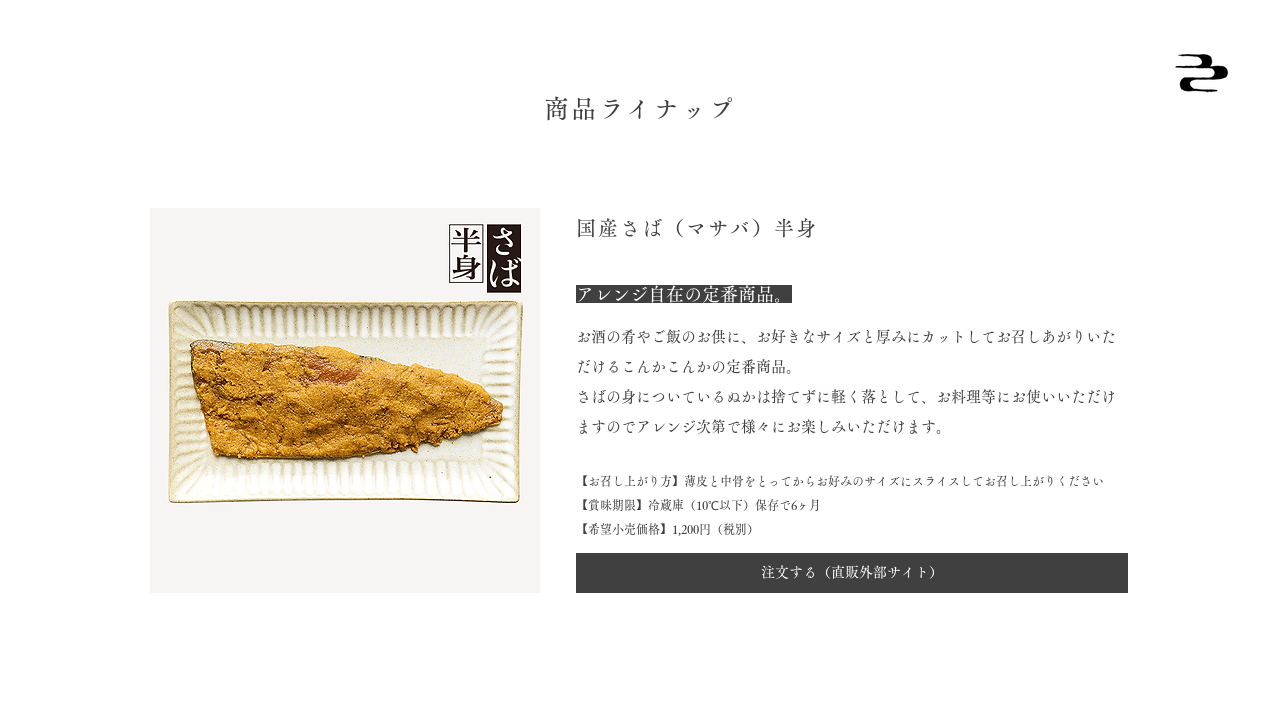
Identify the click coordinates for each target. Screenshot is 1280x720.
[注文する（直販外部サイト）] (852, 573)
